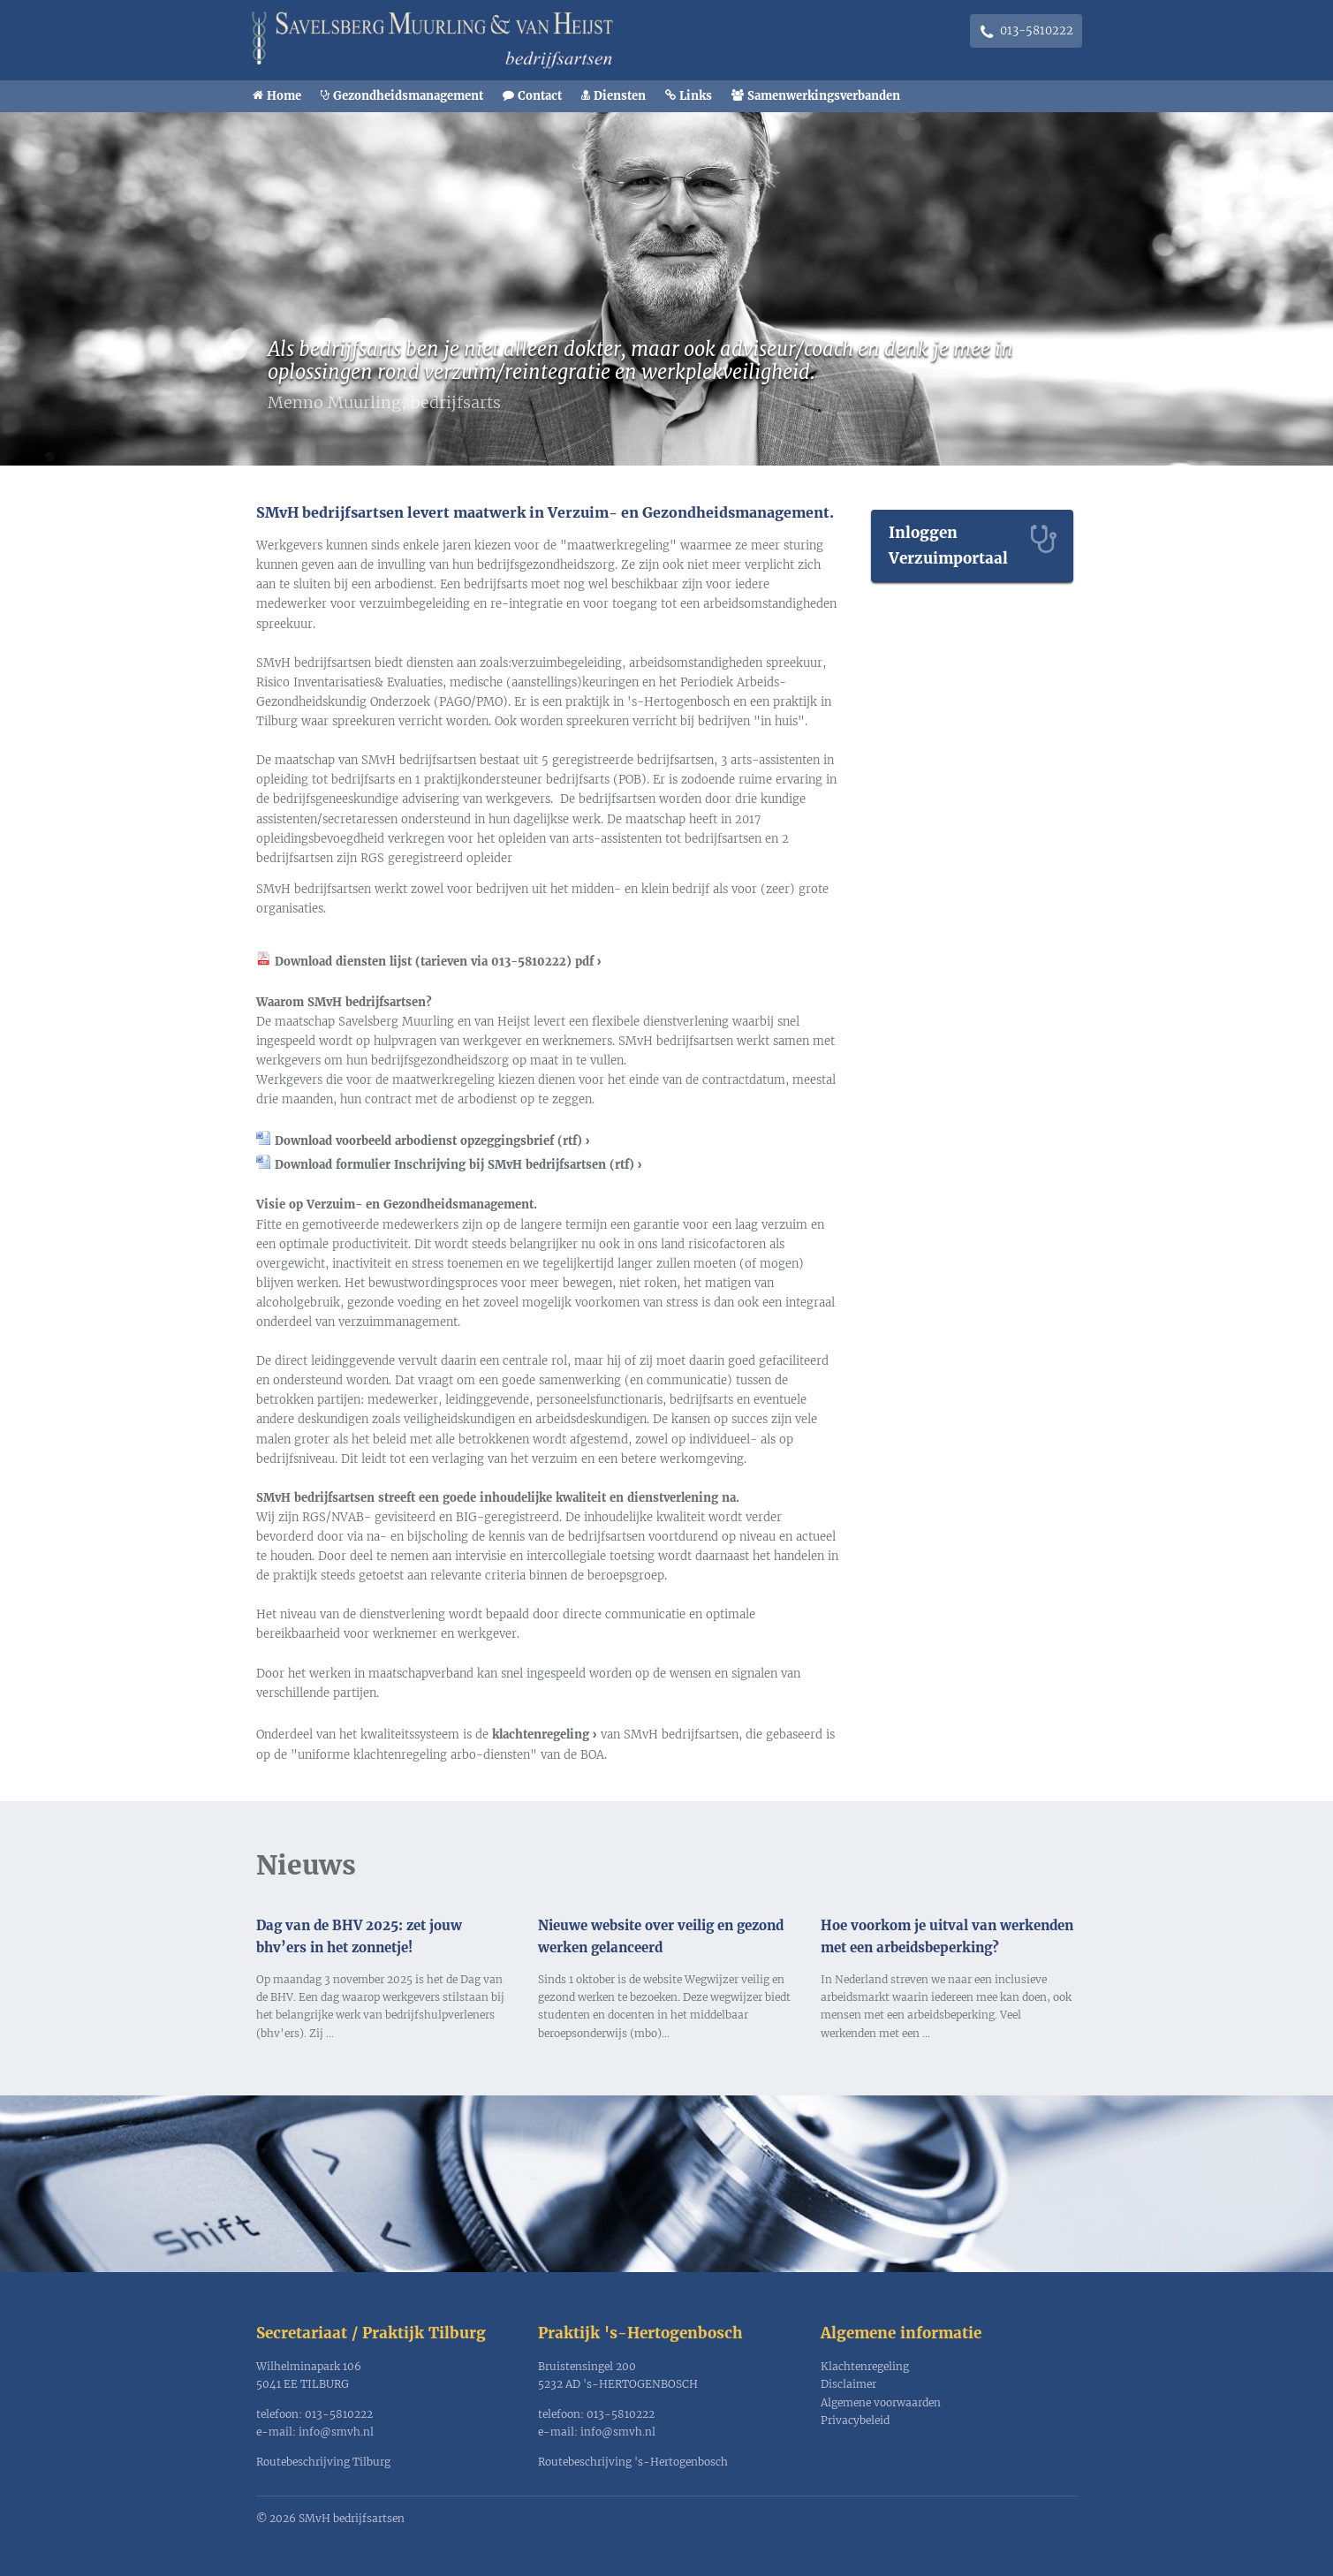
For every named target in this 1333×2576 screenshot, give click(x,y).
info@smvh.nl (336, 2431)
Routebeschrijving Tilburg (323, 2461)
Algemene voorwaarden (881, 2402)
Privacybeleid (855, 2420)
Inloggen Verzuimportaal (948, 545)
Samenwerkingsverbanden (823, 95)
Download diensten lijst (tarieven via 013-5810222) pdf (434, 961)
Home (284, 95)
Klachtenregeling (865, 2366)
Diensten (620, 95)
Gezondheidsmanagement (408, 95)
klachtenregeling (540, 1734)
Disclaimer (848, 2383)
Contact (540, 95)
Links (695, 95)
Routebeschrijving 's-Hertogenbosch (633, 2461)
